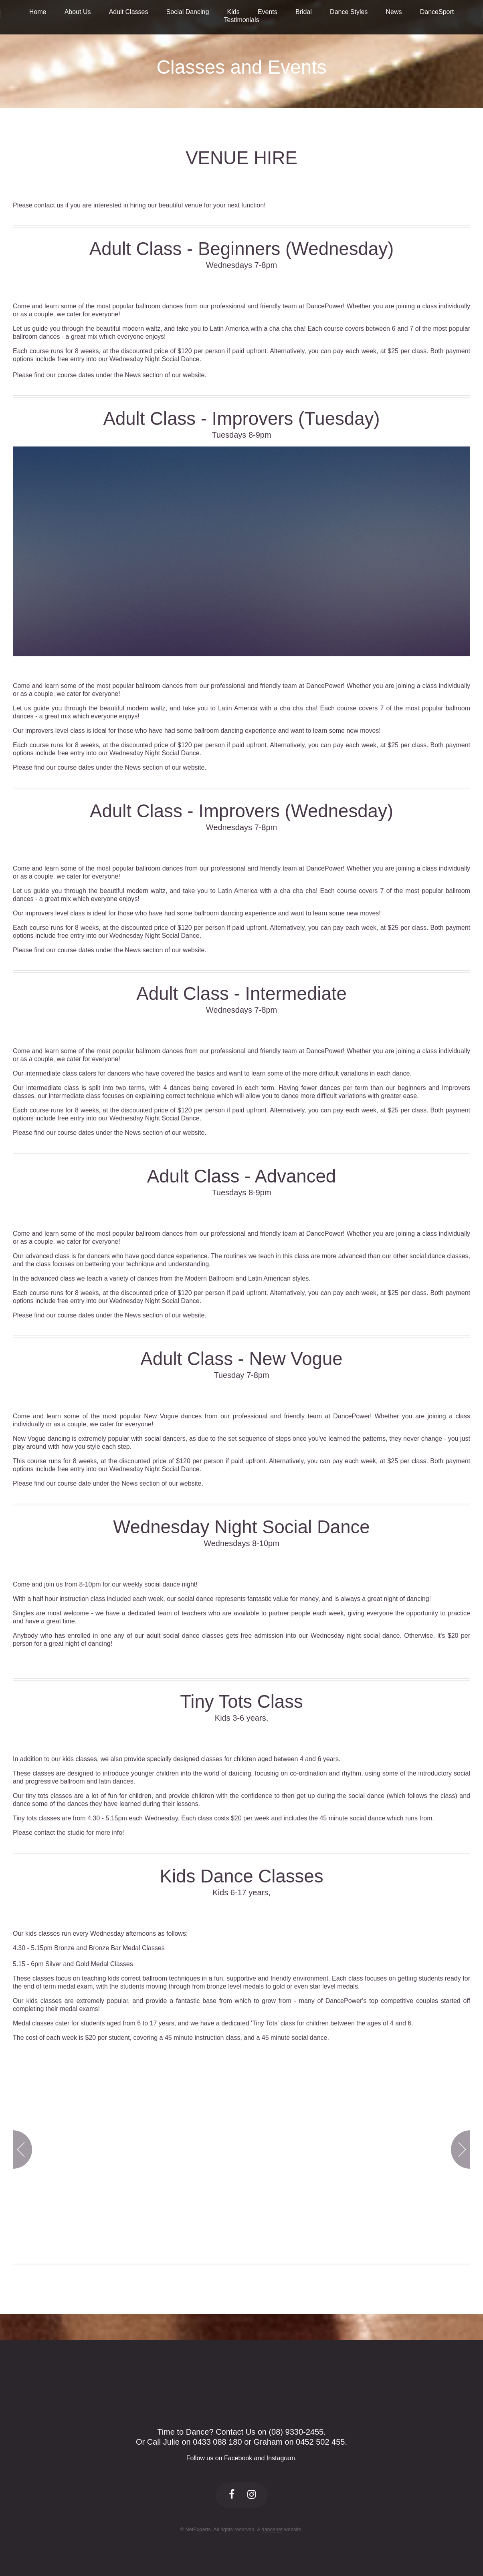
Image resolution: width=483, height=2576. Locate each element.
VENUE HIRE (241, 158)
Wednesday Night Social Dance (241, 1527)
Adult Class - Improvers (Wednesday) (241, 811)
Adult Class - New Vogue (241, 1359)
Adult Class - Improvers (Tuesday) (241, 418)
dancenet (272, 2529)
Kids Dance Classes (241, 1876)
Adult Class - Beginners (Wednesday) (241, 249)
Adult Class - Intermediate (241, 993)
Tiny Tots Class (241, 1701)
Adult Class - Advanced (241, 1176)
